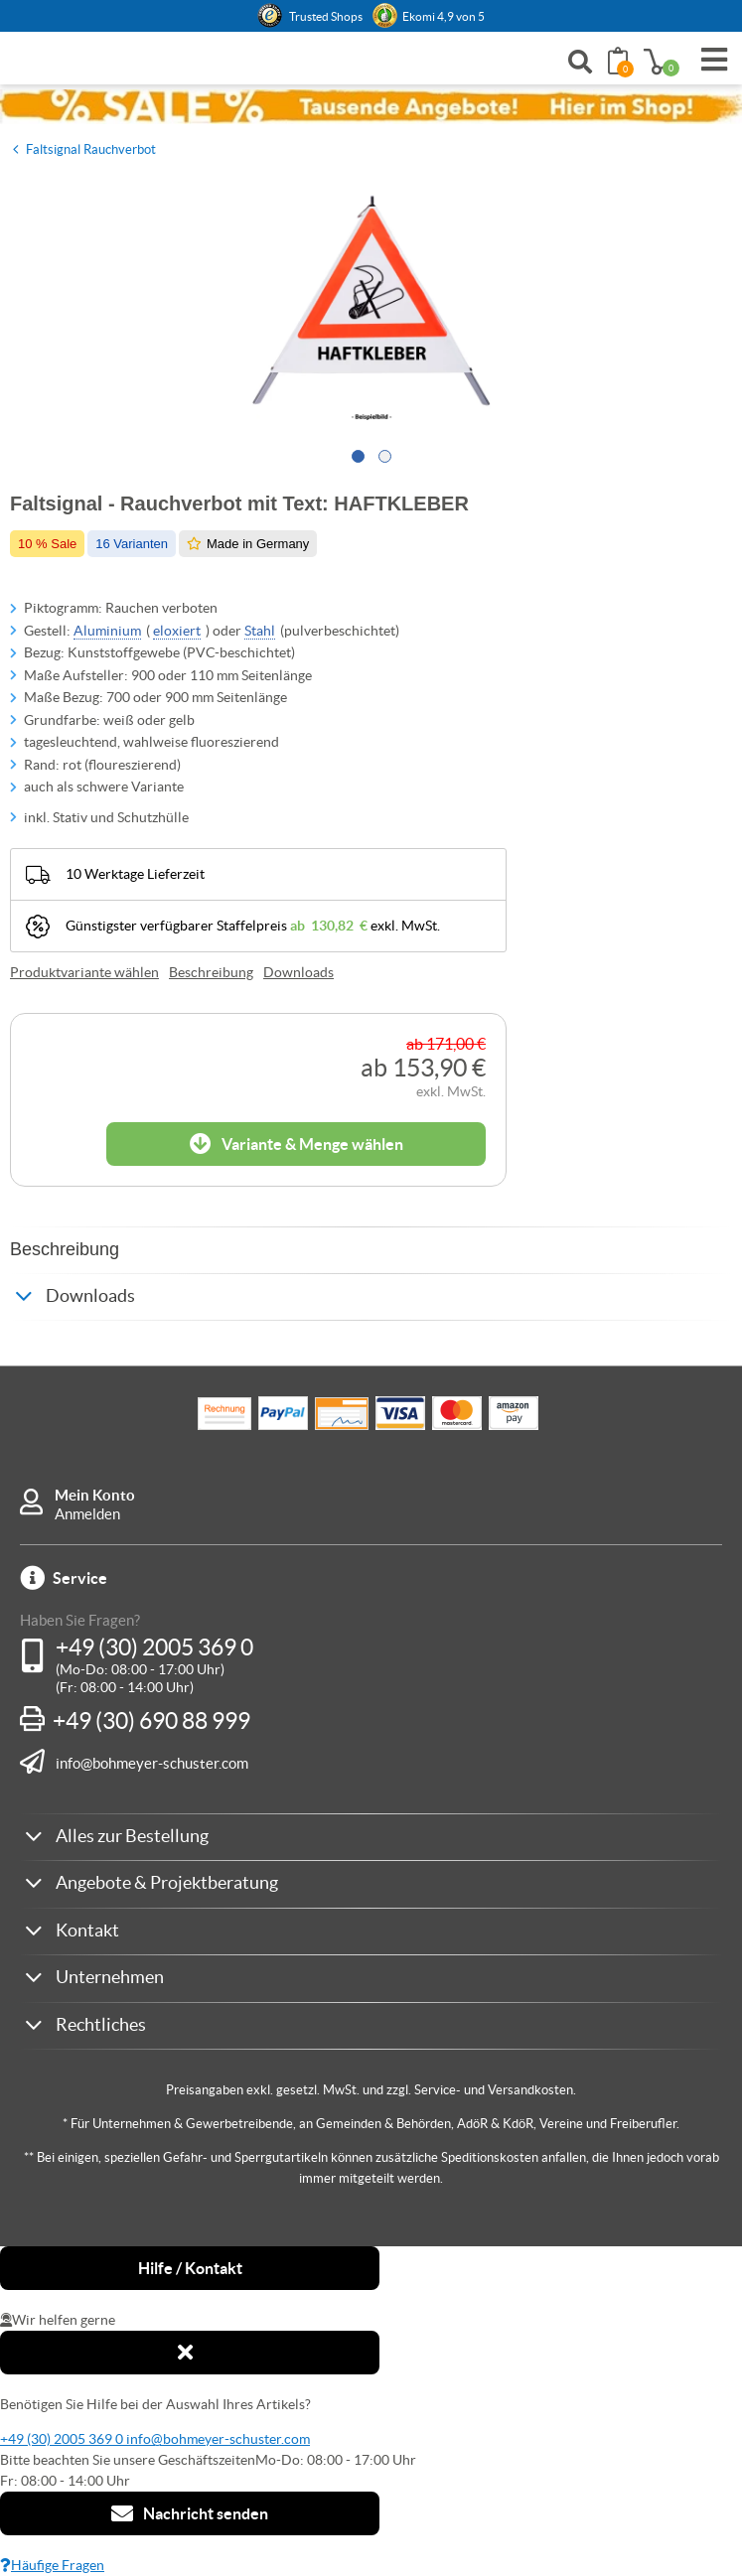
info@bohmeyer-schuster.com (152, 1763)
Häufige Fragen (52, 2565)
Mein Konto (95, 1495)
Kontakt (87, 1930)
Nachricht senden (189, 2513)
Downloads (298, 972)
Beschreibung (211, 972)
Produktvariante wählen (84, 972)
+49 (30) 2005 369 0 (154, 1647)
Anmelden (87, 1513)
